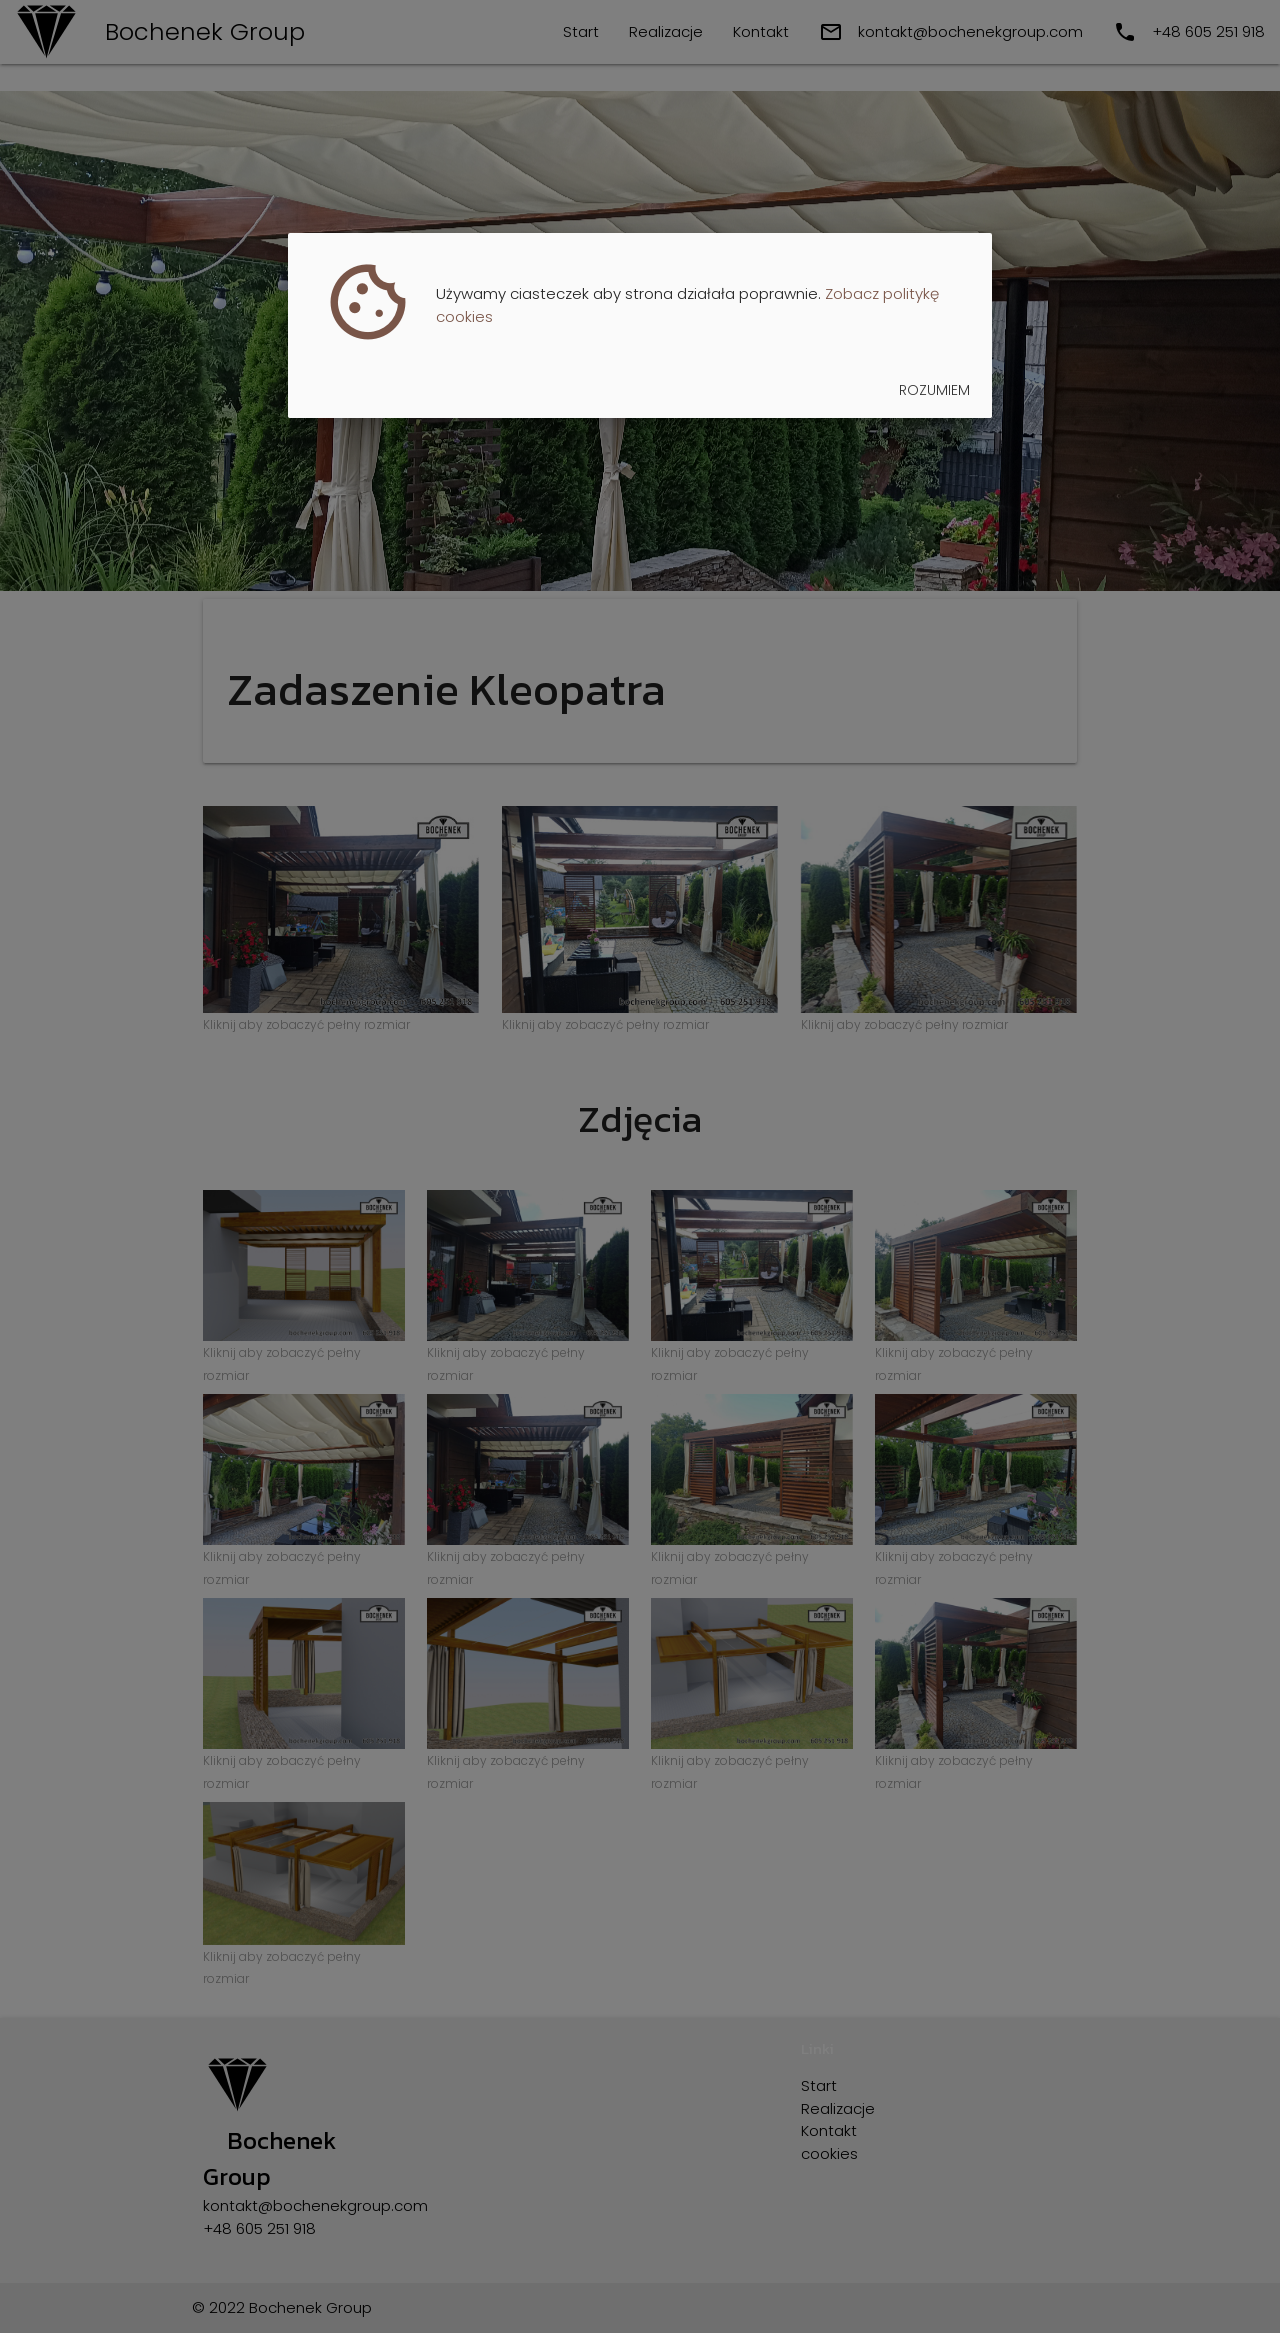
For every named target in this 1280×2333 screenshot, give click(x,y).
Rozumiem (934, 390)
